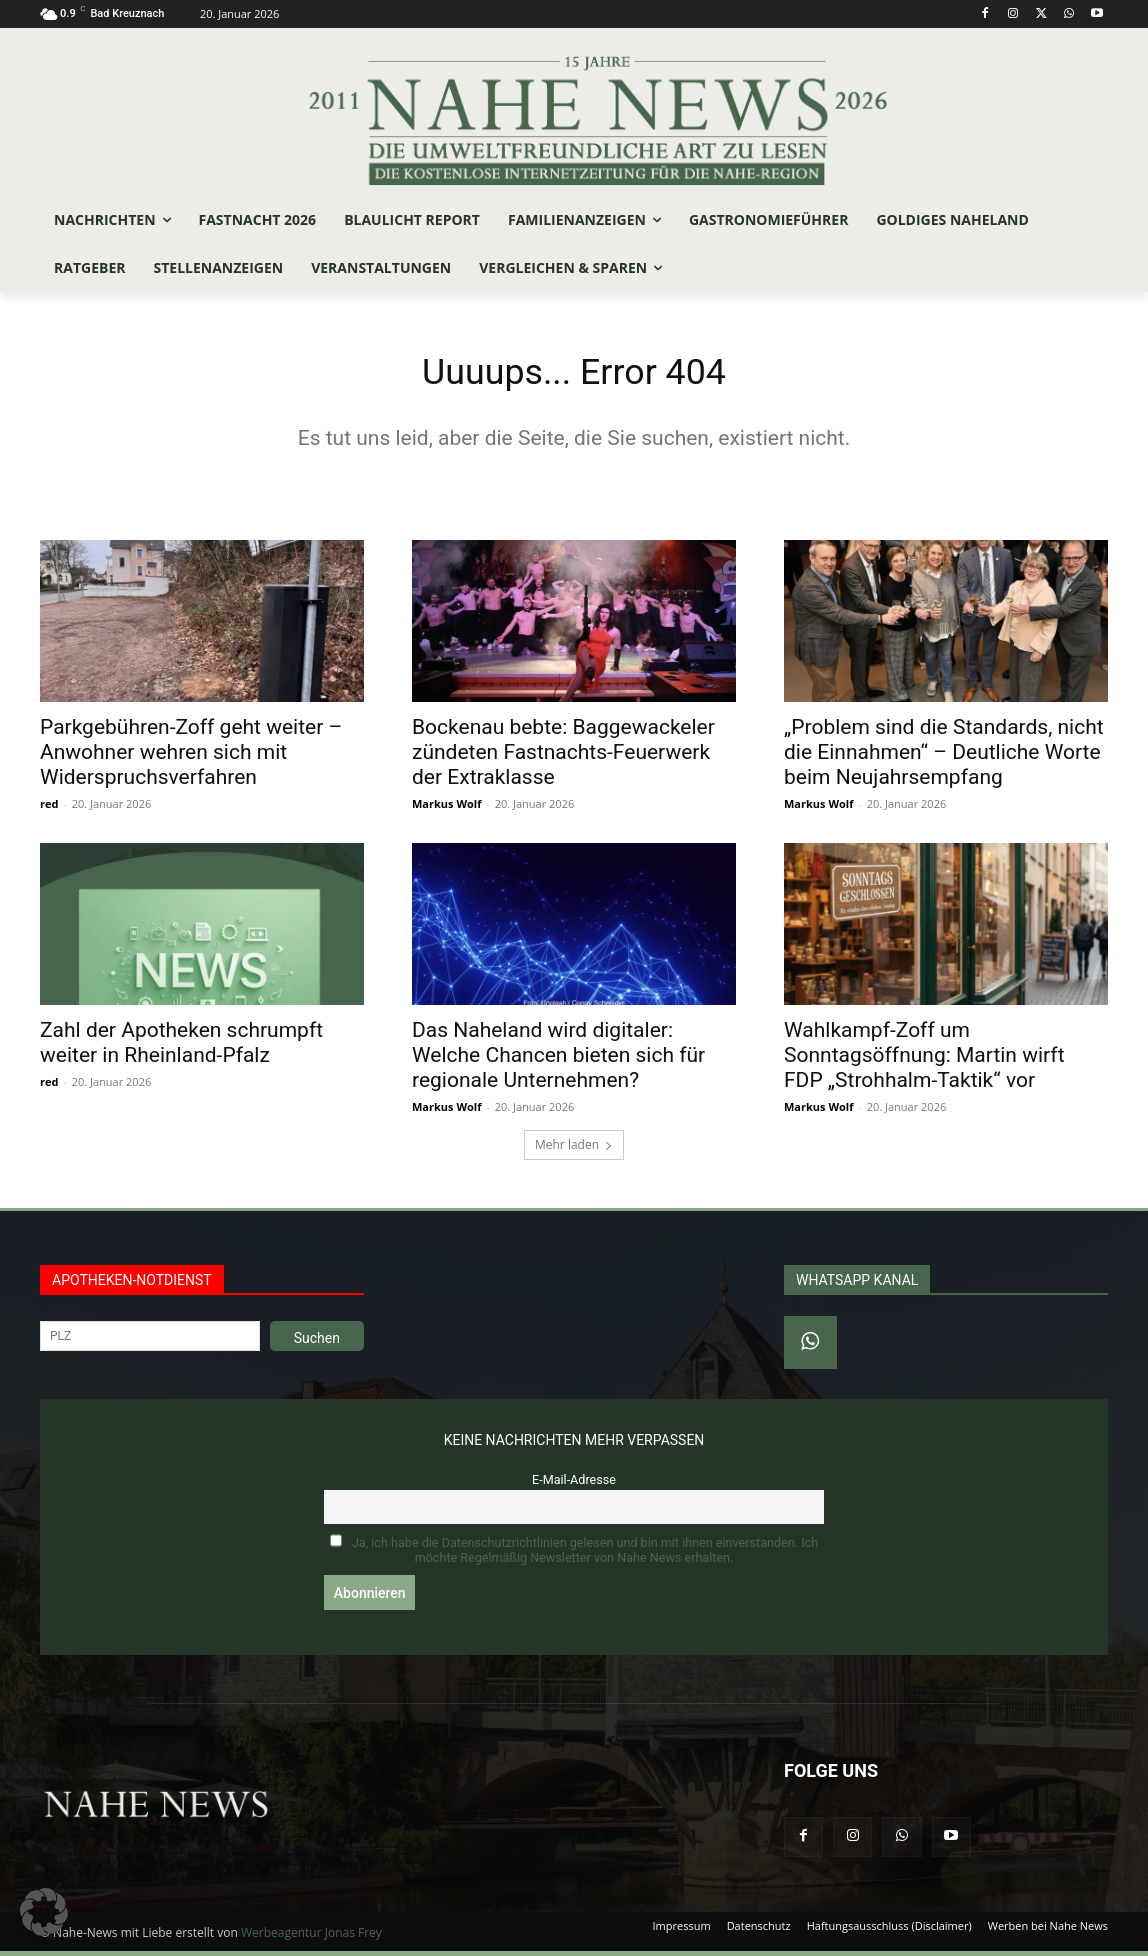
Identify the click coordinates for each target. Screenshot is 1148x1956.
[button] (44, 1912)
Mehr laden (574, 1149)
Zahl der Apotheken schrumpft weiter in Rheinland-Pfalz (181, 1047)
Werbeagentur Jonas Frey (311, 1937)
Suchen (317, 1343)
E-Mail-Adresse (574, 1484)
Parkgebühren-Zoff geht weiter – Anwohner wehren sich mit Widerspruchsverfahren (191, 757)
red (49, 808)
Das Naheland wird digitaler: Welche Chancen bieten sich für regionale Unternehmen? (558, 1060)
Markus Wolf (446, 808)
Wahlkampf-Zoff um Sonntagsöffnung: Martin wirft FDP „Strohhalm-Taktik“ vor (924, 1060)
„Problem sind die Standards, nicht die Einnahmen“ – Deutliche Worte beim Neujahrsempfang (944, 757)
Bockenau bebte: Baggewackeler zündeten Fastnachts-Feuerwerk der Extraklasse (563, 757)
